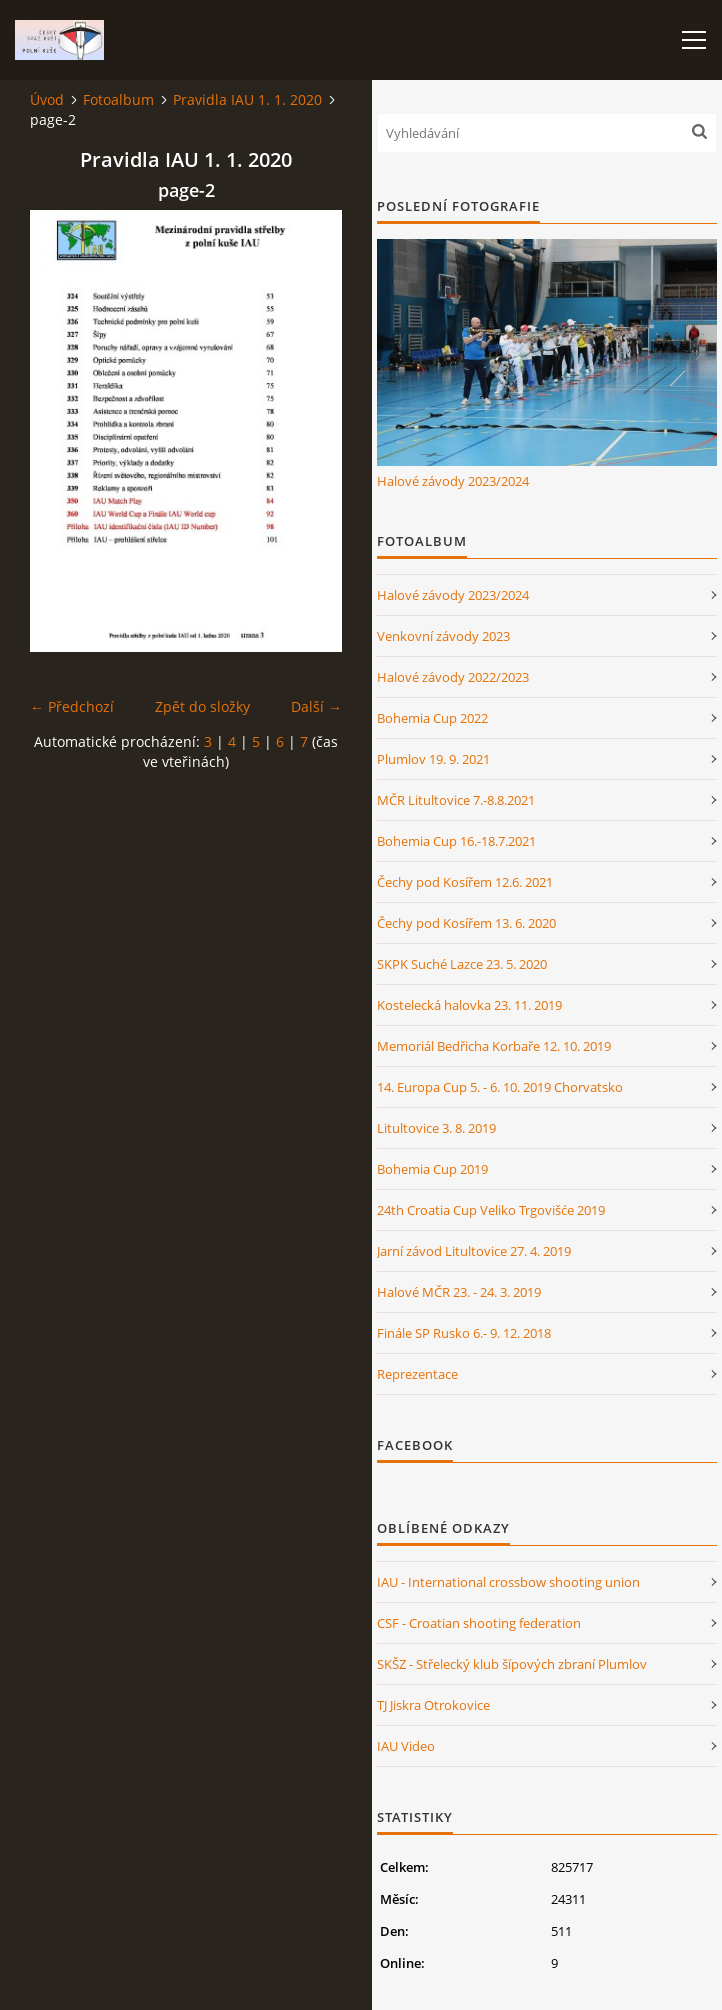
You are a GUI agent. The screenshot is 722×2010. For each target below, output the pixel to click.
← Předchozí (72, 706)
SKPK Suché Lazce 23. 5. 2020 (462, 964)
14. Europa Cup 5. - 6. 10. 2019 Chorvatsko (500, 1087)
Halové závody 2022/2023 (453, 677)
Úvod (47, 99)
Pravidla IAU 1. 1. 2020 (247, 99)
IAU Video (406, 1746)
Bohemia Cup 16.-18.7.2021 (456, 841)
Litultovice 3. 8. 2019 (436, 1128)
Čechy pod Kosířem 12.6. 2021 (465, 882)
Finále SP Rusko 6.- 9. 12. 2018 (464, 1333)
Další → (316, 706)
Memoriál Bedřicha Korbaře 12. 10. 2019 (494, 1046)
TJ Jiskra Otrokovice (433, 1705)
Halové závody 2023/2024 (453, 481)
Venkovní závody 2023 (443, 636)
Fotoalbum (118, 99)
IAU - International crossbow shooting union (508, 1582)
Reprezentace (417, 1374)
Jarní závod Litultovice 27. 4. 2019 (474, 1251)
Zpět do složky (202, 706)
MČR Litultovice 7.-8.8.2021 (456, 800)
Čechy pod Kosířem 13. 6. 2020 (466, 923)
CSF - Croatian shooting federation (479, 1623)
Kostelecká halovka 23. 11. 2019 (469, 1005)
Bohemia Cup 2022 (432, 718)
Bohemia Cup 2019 (432, 1169)
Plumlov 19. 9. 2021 (433, 759)
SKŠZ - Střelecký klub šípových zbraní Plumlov (512, 1664)
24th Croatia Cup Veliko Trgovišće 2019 (491, 1210)
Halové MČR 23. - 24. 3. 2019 (459, 1292)
